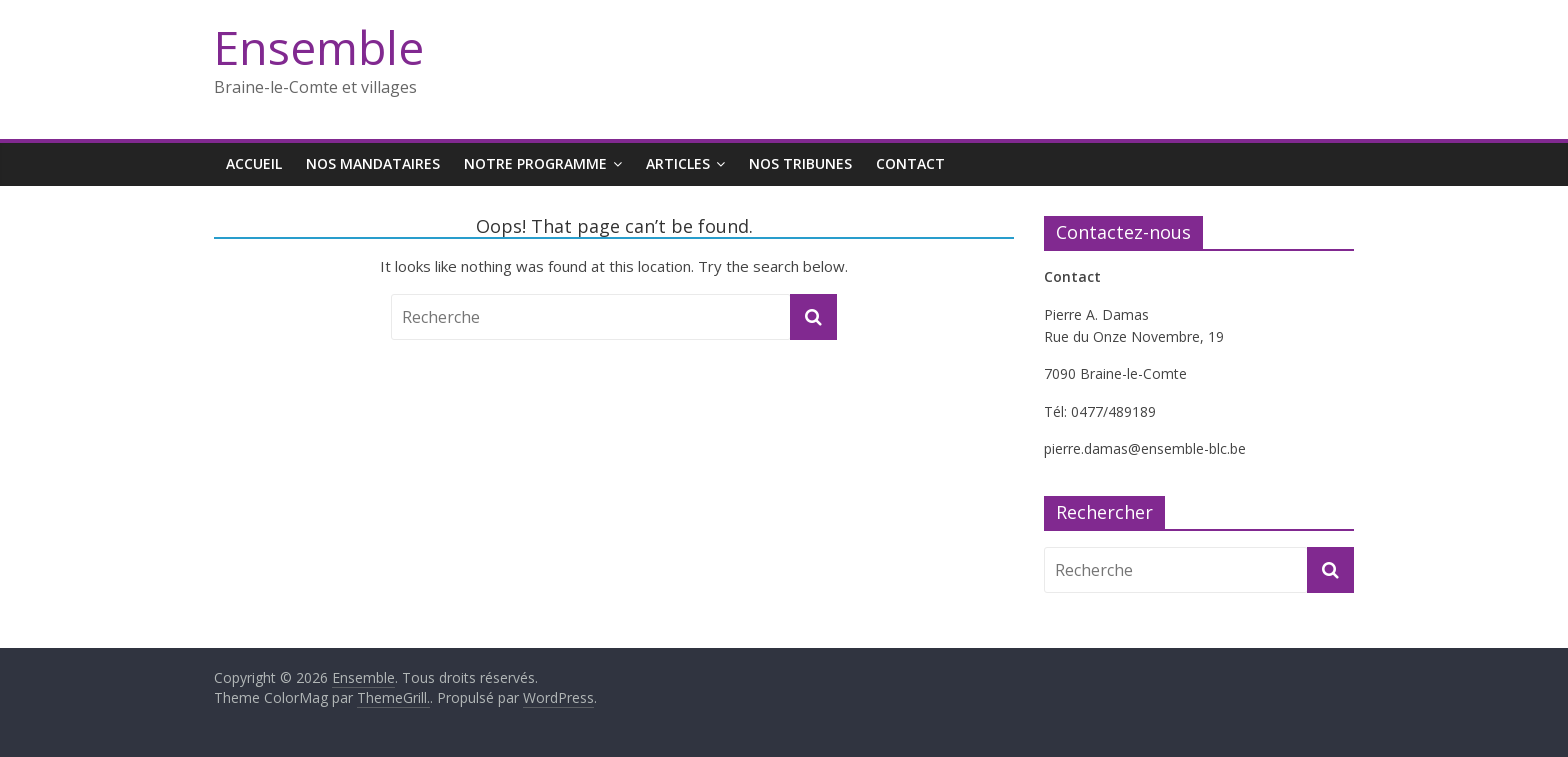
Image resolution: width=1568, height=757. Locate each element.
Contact (910, 163)
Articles (678, 163)
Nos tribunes (800, 163)
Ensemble (319, 47)
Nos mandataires (373, 163)
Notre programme (535, 163)
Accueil (254, 163)
